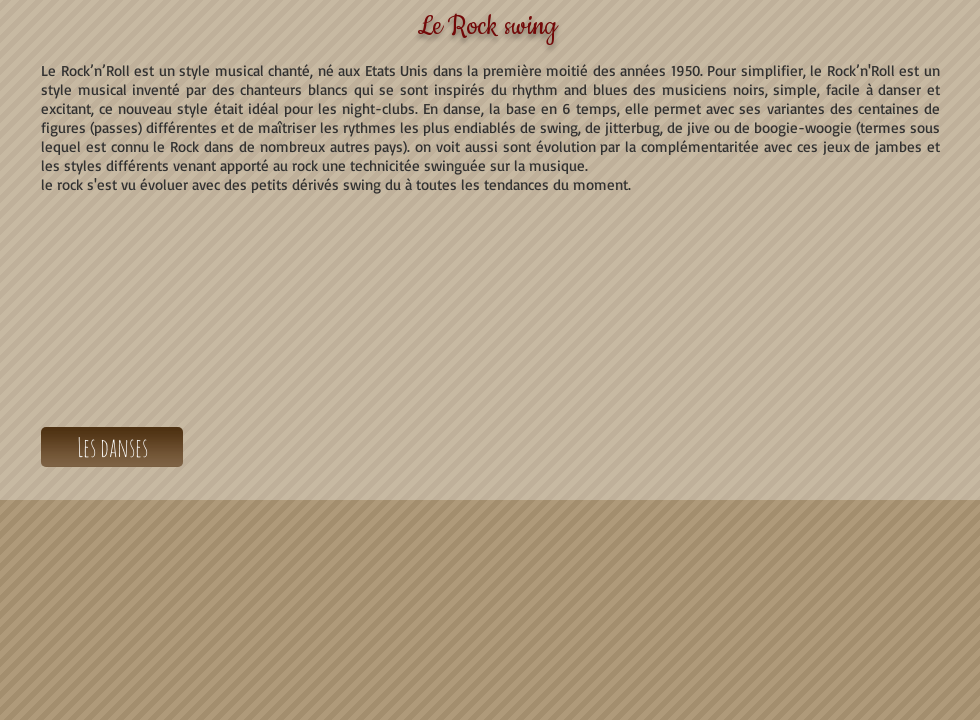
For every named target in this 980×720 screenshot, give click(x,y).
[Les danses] (112, 447)
